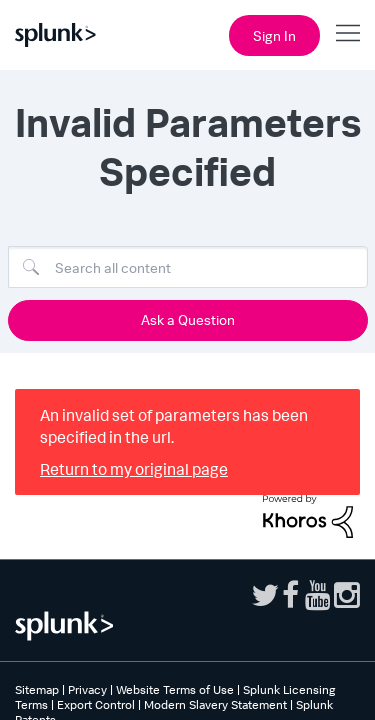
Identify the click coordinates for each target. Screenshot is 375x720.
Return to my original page (134, 469)
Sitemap (37, 689)
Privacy (87, 689)
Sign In (274, 35)
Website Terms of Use (175, 689)
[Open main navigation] (348, 33)
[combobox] (188, 267)
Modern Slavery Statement (215, 704)
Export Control (96, 704)
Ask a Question (188, 319)
